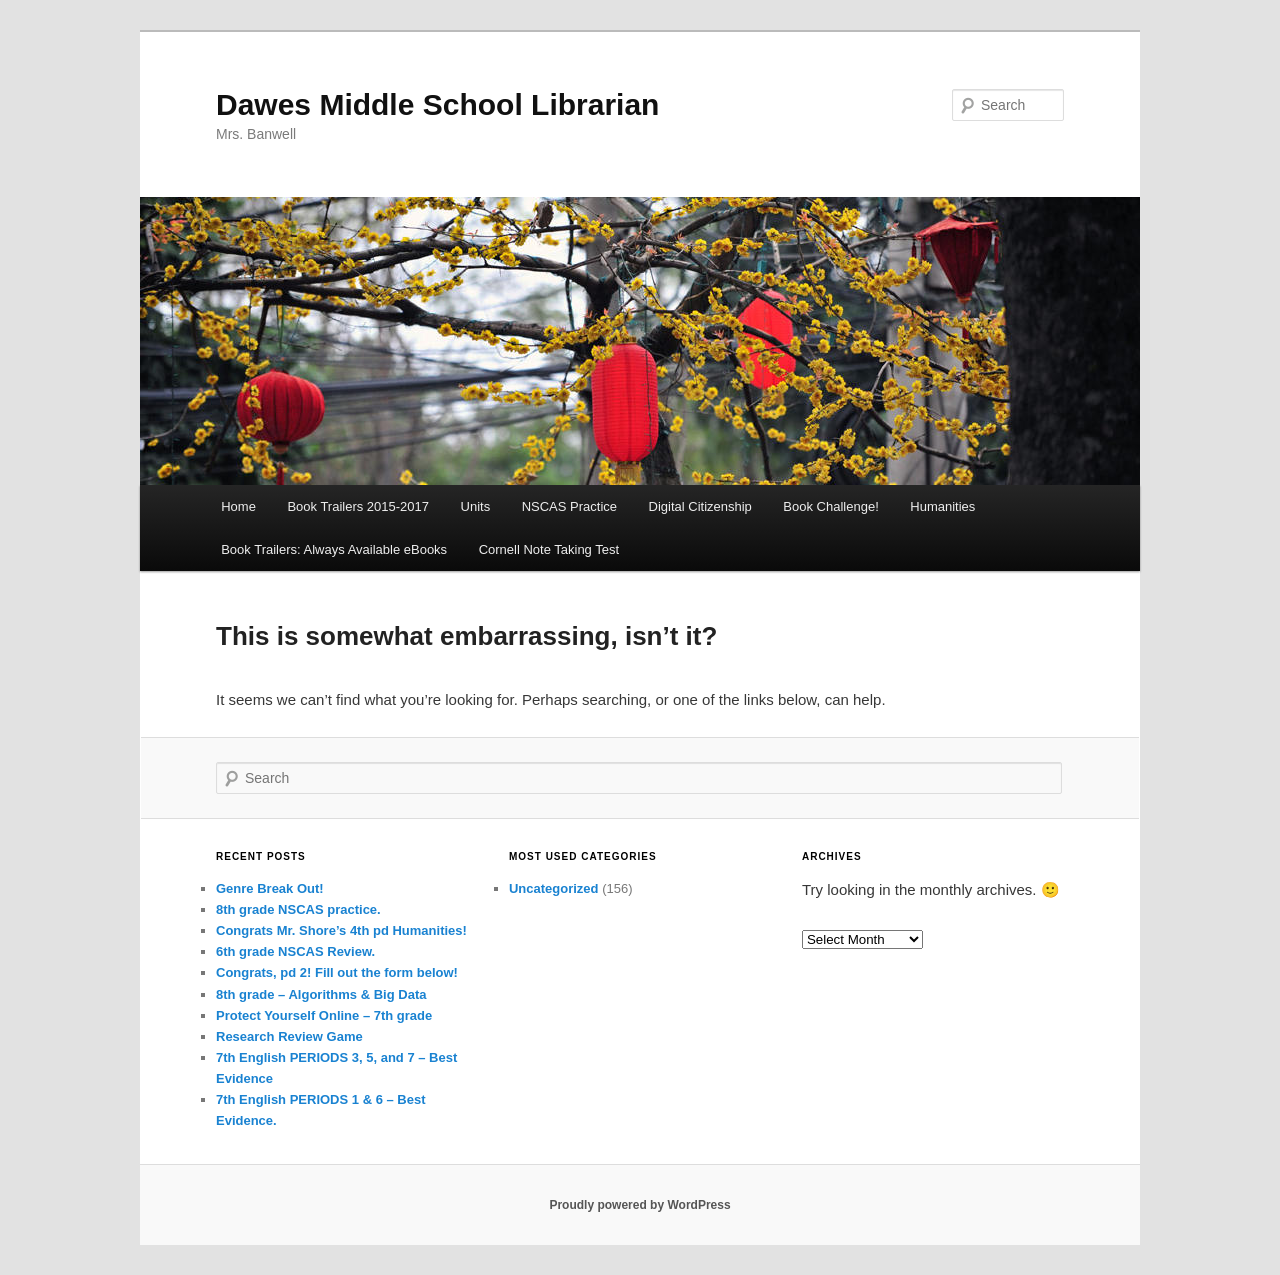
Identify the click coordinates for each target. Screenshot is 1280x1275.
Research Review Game (289, 1036)
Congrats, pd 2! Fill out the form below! (337, 972)
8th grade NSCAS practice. (298, 909)
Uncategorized (554, 888)
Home (238, 506)
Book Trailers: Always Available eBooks (334, 549)
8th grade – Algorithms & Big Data (321, 994)
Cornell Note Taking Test (549, 549)
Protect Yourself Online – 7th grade (324, 1015)
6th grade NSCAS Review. (295, 951)
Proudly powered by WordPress (639, 1205)
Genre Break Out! (270, 888)
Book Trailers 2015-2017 (358, 506)
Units (476, 506)
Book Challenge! (830, 506)
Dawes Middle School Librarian (437, 104)
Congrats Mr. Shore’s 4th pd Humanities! (341, 930)
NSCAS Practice (569, 506)
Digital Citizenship (700, 506)
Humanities (942, 506)
